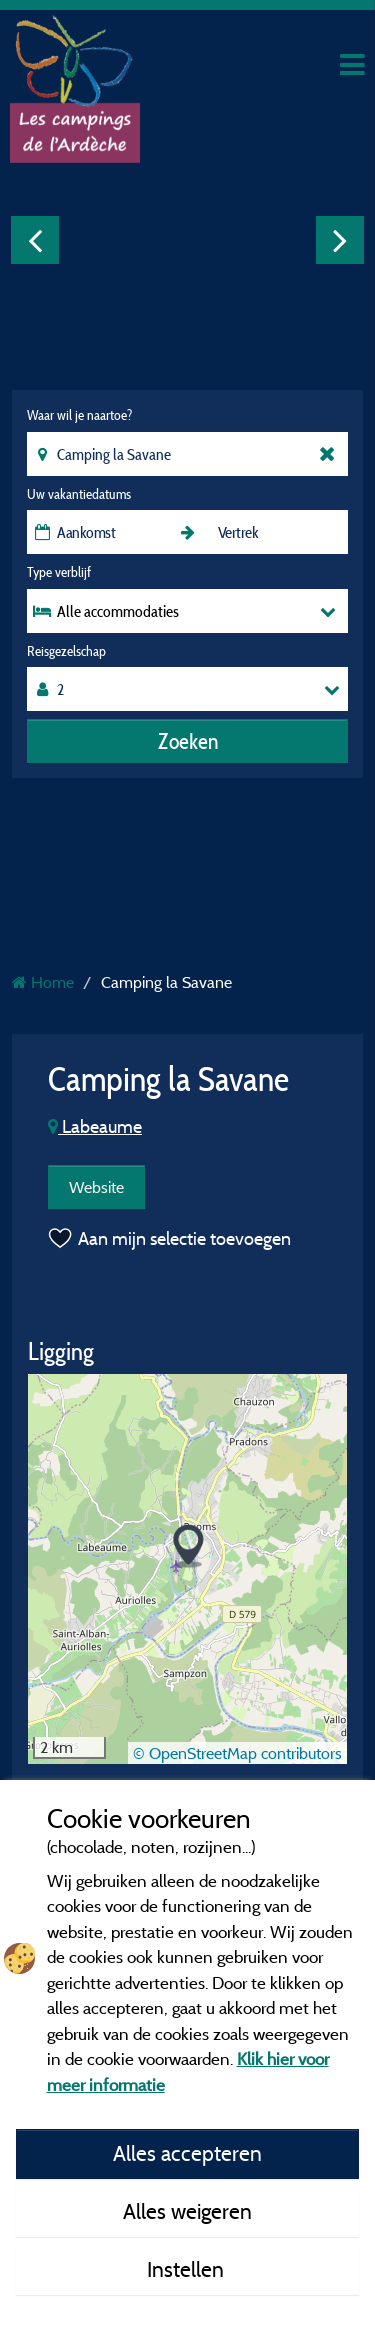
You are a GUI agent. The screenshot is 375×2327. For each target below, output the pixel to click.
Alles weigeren (187, 2211)
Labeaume (95, 1126)
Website (96, 1187)
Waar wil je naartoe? (79, 415)
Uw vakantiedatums (79, 494)
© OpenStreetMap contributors (237, 1753)
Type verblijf (59, 572)
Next (340, 240)
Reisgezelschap (66, 651)
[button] (188, 1546)
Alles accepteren (187, 2153)
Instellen (188, 2269)
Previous (35, 240)
